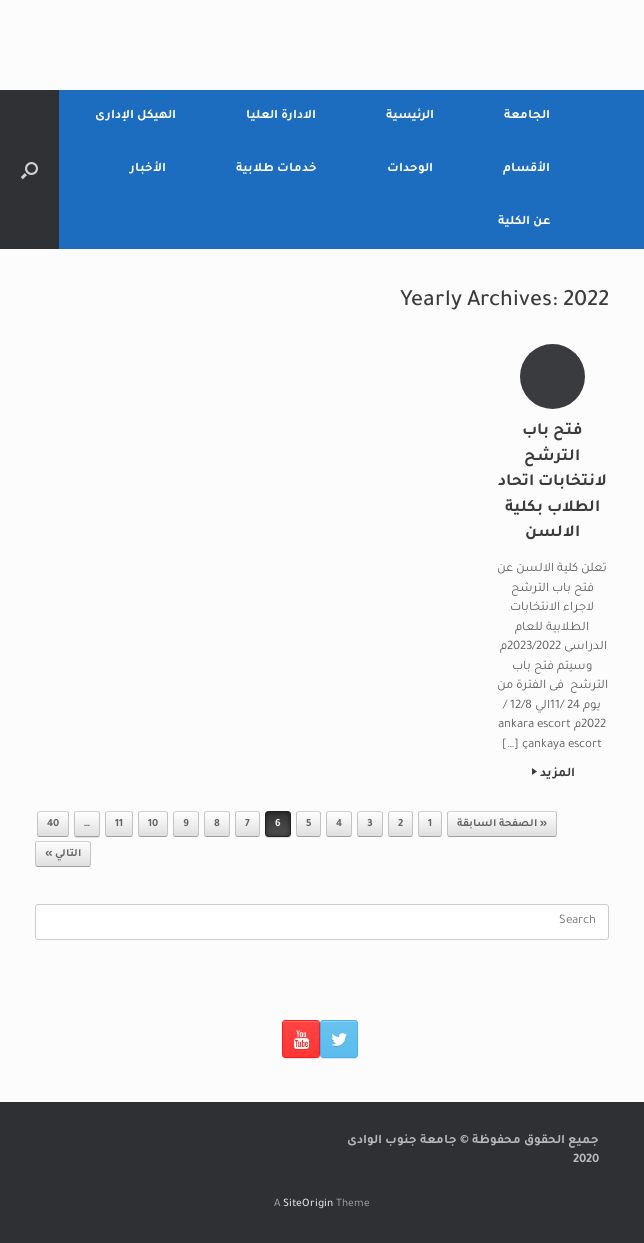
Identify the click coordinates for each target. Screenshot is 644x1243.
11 (119, 824)
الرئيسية (410, 116)
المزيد (553, 774)
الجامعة (527, 116)
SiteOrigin (308, 1204)
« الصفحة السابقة (502, 824)
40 (53, 824)
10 (153, 824)
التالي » (63, 854)
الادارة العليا (281, 116)
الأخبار (148, 169)
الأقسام (526, 169)
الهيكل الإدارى (135, 116)
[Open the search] (29, 169)
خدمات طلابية (276, 169)
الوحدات (410, 169)
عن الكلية (524, 222)
